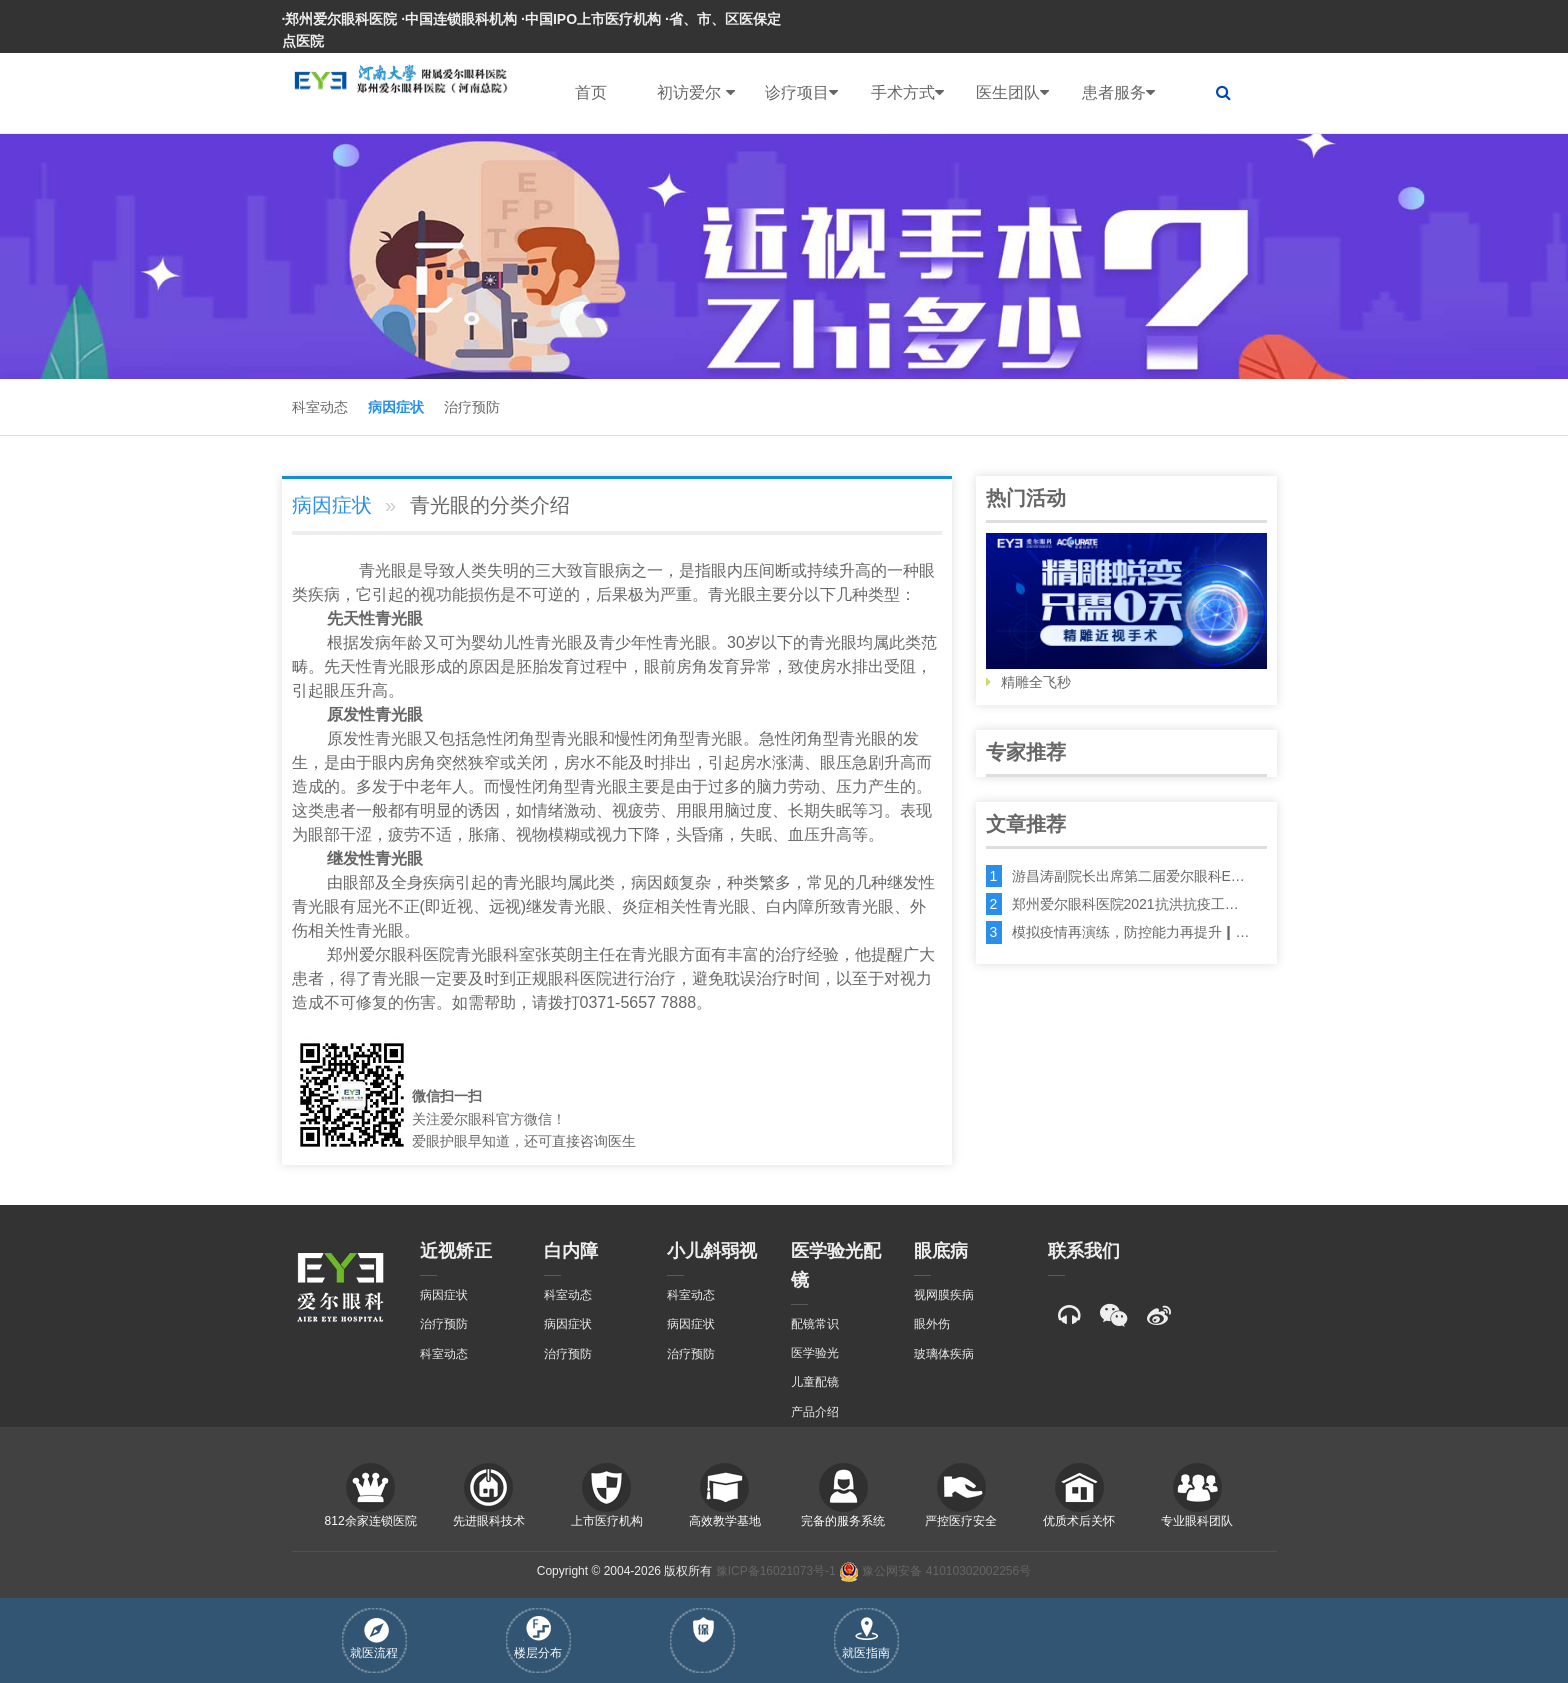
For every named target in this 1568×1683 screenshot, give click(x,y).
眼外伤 (932, 1324)
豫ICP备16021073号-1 (776, 1571)
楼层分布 (538, 1638)
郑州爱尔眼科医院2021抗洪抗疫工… (1125, 904)
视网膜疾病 (944, 1295)
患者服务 (1118, 93)
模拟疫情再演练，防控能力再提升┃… (1131, 932)
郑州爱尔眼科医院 (391, 954)
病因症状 (396, 407)
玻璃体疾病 (944, 1354)
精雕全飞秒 (1126, 611)
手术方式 (907, 93)
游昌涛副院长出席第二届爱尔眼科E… (1128, 876)
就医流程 (374, 1639)
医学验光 (815, 1353)
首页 (591, 92)
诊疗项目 (801, 93)
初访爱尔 (695, 93)
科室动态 (320, 407)
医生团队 (1012, 93)
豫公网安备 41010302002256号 (935, 1571)
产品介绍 (815, 1412)
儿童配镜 (815, 1382)
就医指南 (866, 1638)
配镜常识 (815, 1324)
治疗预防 (472, 407)
